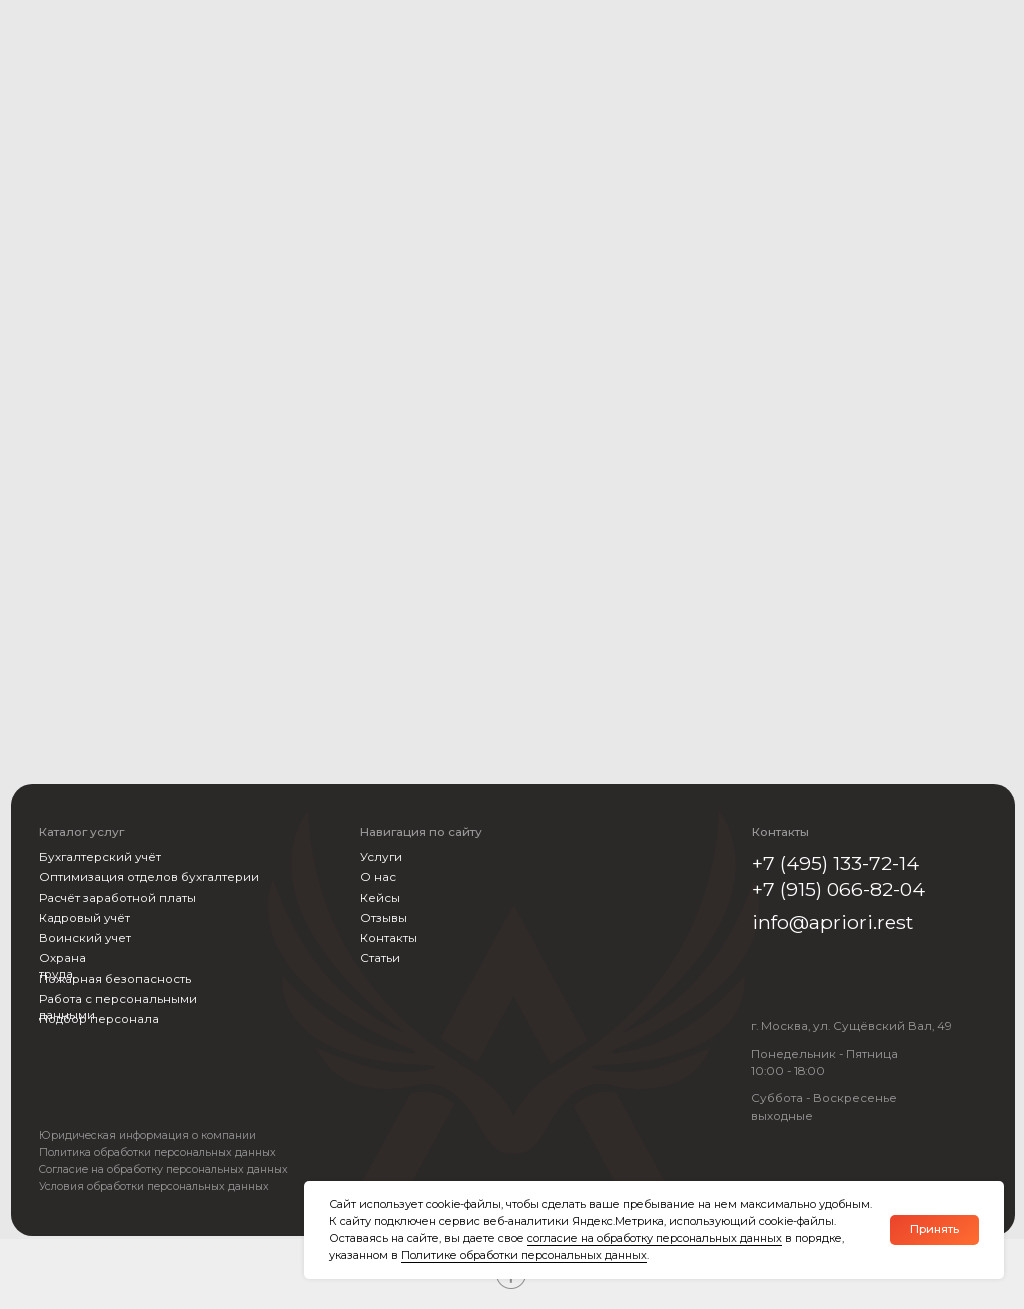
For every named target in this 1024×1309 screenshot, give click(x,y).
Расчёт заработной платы (117, 898)
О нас (378, 877)
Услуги (381, 857)
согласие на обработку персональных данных (654, 1238)
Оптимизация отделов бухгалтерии (149, 877)
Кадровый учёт (84, 918)
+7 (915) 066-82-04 (838, 889)
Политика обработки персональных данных (157, 1153)
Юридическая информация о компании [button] (147, 1136)
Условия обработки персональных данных (154, 1187)
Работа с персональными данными (118, 1007)
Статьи (380, 958)
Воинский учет (85, 938)
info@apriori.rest (832, 922)
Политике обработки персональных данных (524, 1255)
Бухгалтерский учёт (100, 857)
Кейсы (380, 898)
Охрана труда (62, 966)
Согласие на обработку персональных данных (163, 1170)
